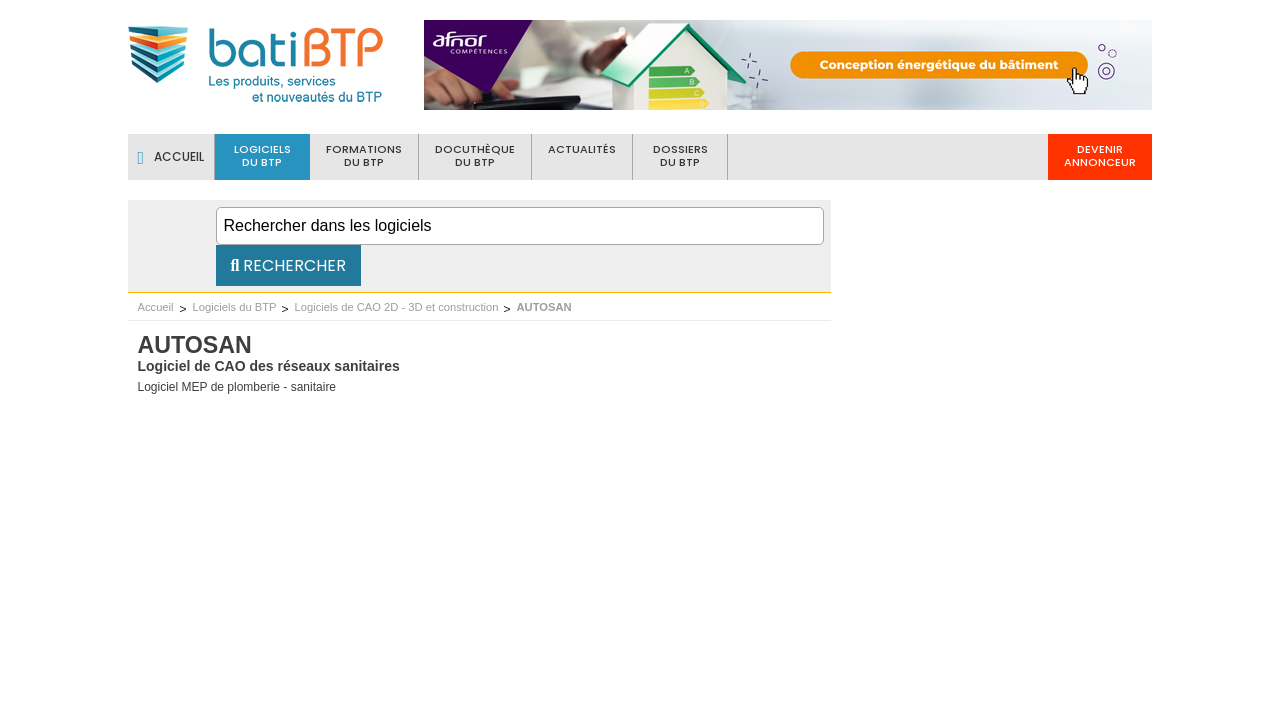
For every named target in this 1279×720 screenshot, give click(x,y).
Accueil (156, 307)
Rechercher (289, 265)
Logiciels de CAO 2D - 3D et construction (397, 307)
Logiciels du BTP (235, 307)
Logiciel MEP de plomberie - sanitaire (237, 387)
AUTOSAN (544, 307)
